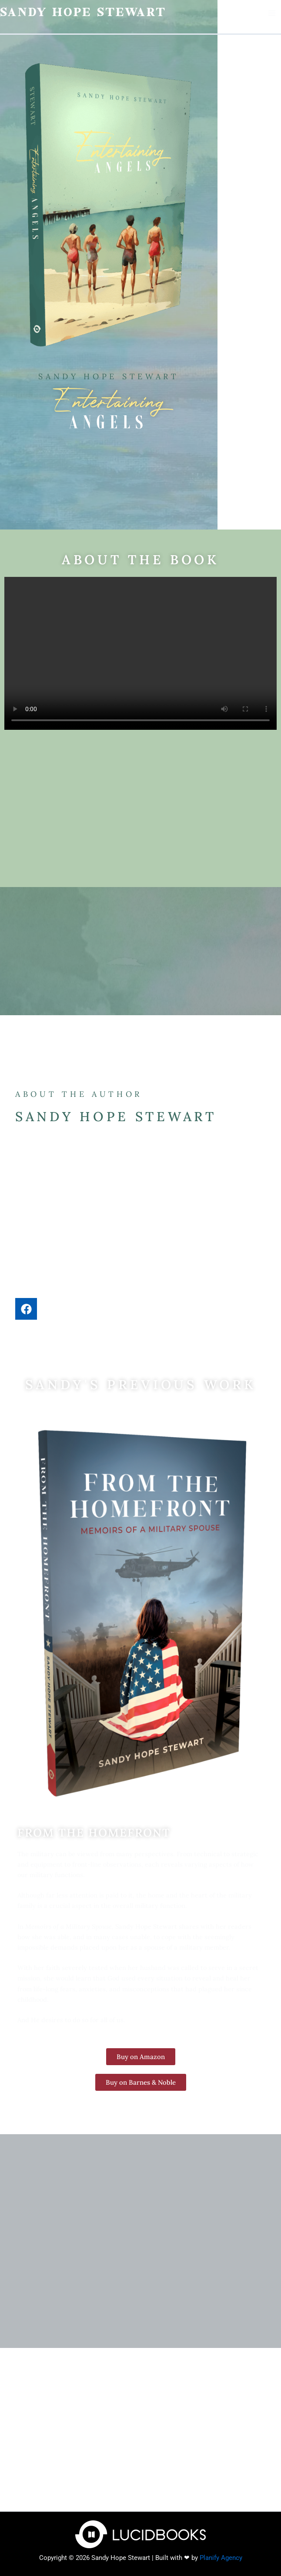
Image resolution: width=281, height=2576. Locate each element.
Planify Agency (221, 2558)
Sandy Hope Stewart (86, 13)
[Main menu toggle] (272, 13)
